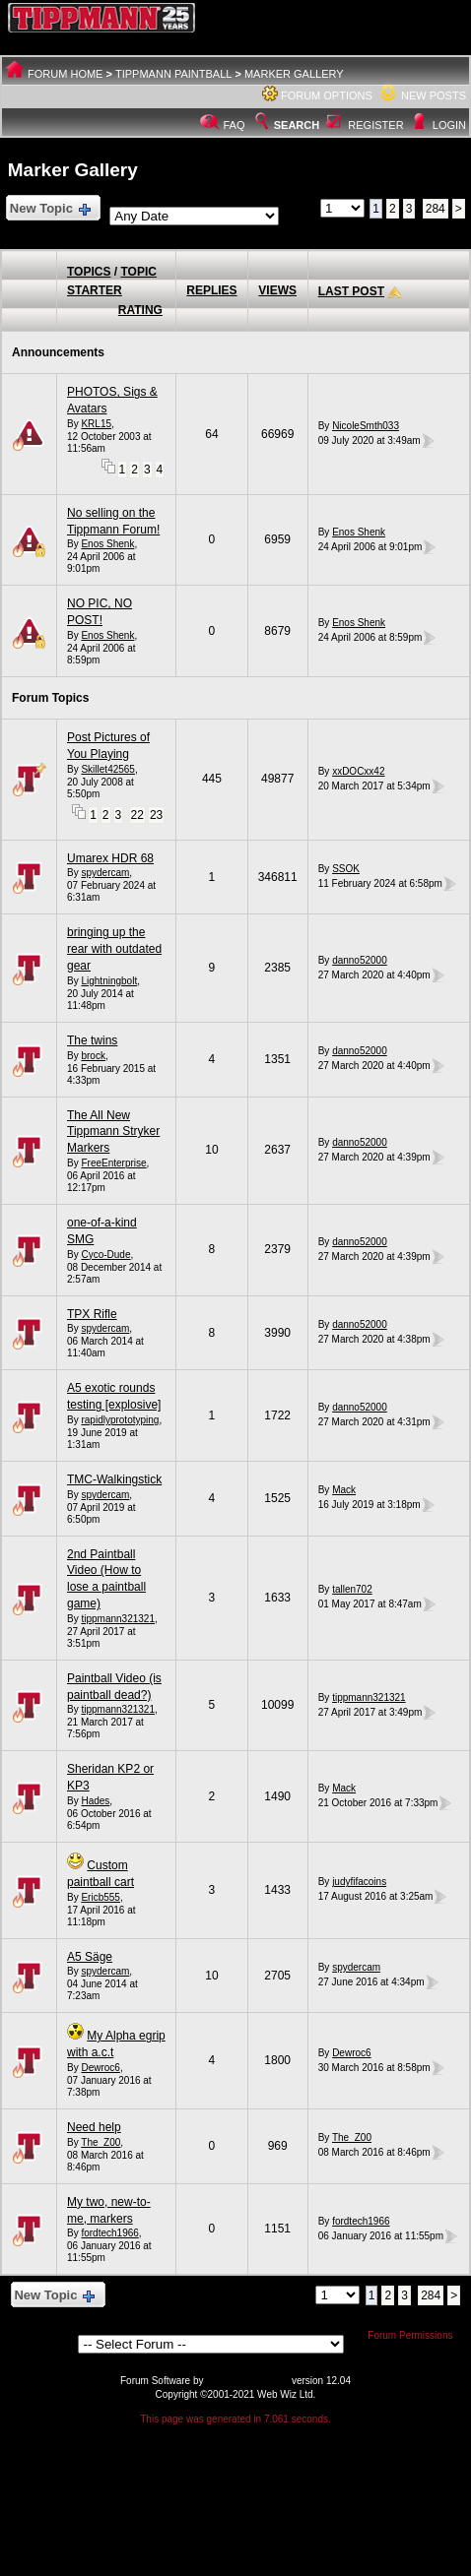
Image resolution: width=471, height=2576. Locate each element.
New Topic (49, 209)
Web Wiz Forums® (247, 2380)
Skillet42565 (107, 769)
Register (375, 125)
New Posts (433, 95)
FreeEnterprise (113, 1163)
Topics (88, 272)
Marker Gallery (294, 74)
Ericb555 (100, 1897)
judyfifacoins (359, 1881)
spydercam (105, 872)
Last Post (351, 291)
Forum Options (326, 95)
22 (137, 815)
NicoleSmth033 (365, 425)
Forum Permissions (415, 2335)
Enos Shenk (107, 543)
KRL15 (96, 423)
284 (435, 209)
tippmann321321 (118, 1618)
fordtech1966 (109, 2233)
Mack (344, 1489)
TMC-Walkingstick (114, 1479)
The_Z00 (100, 2142)
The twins (92, 1040)
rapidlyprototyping (120, 1419)
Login (449, 125)
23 (156, 815)
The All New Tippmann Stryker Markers (113, 1132)
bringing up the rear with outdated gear (114, 949)
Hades (95, 1800)
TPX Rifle (92, 1314)
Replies (211, 290)
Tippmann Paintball (173, 74)
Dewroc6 (100, 2067)
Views (277, 290)
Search (285, 125)
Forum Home (65, 74)
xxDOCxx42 (358, 771)
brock (92, 1055)
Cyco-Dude (105, 1254)
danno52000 (359, 960)
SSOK (346, 868)
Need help (94, 2127)
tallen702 (352, 1589)
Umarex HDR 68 (110, 858)
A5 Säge (89, 1957)
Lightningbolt (109, 980)
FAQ (234, 125)
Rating (140, 310)
